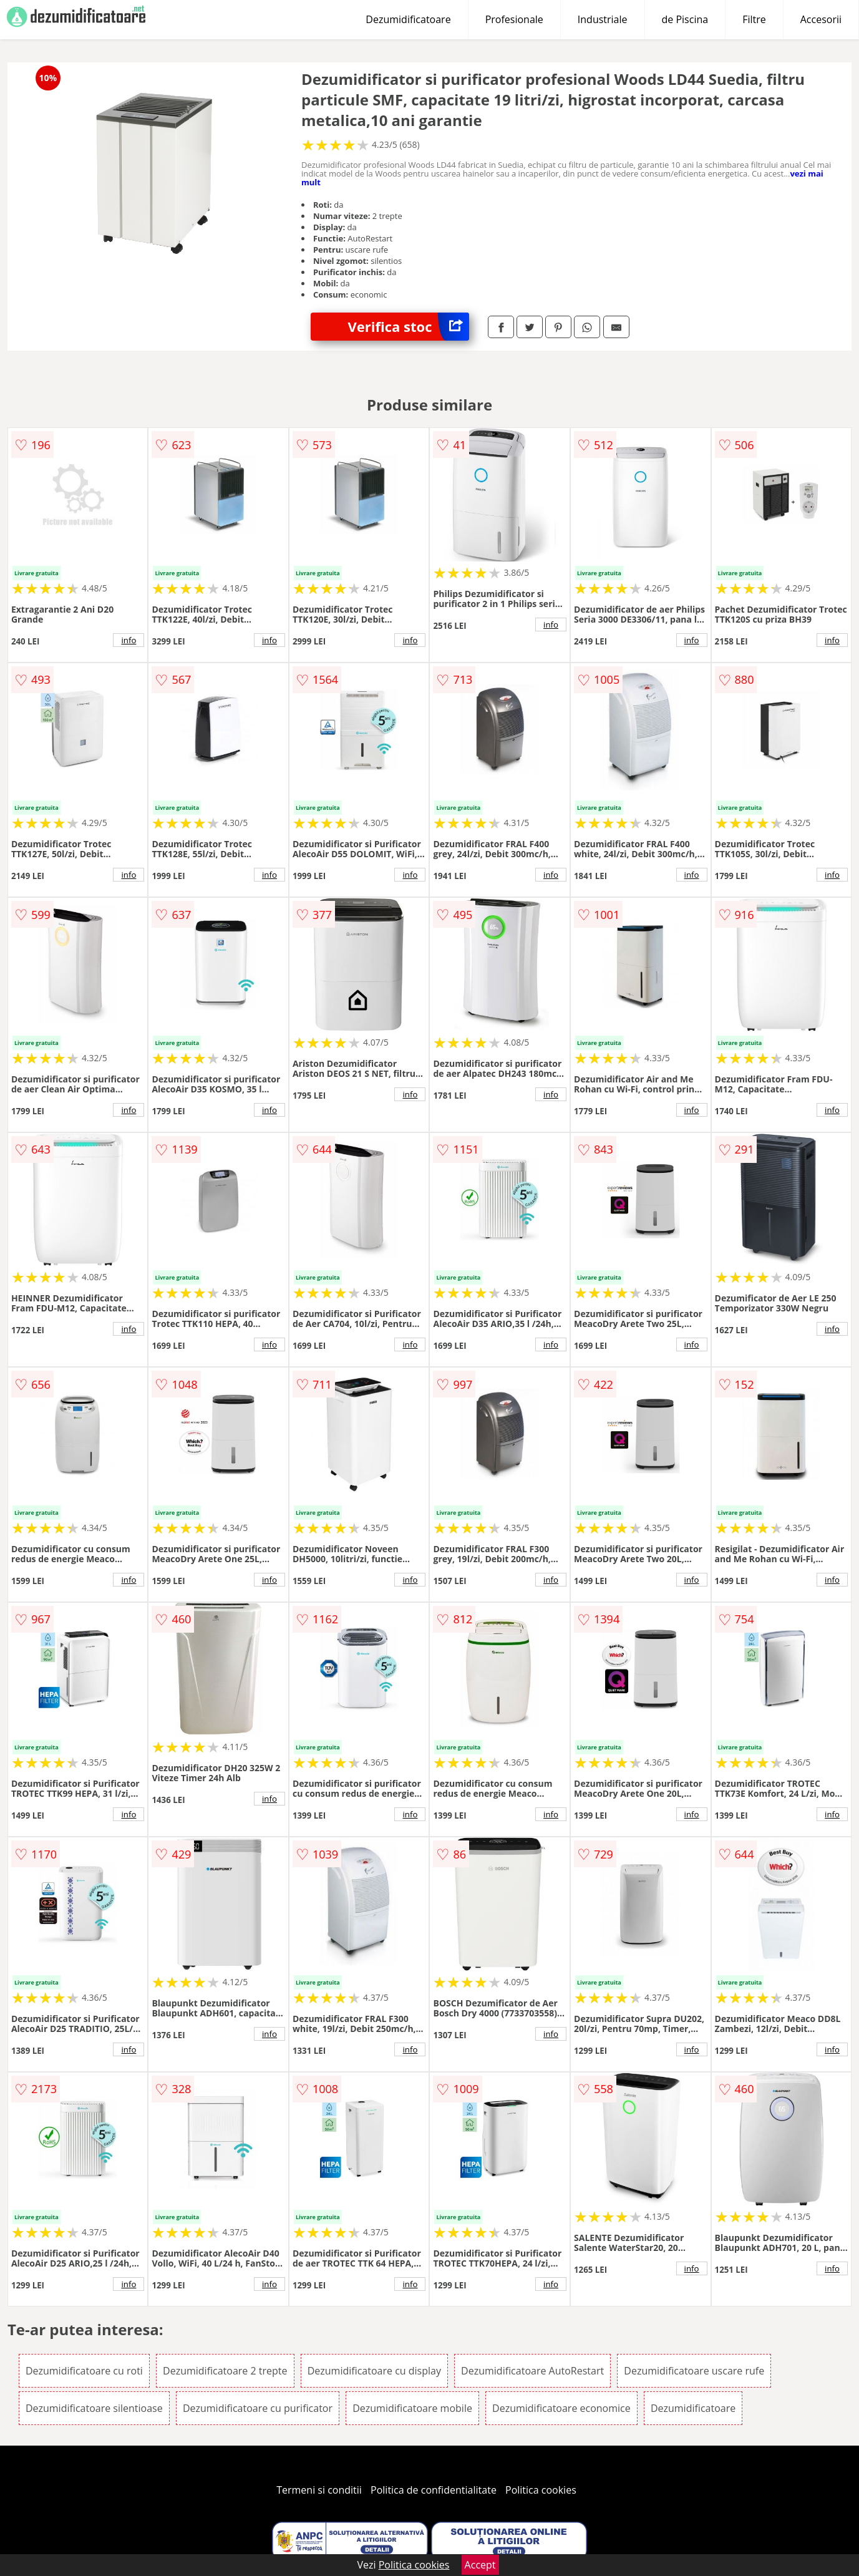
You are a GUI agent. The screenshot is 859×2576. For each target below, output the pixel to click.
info (128, 640)
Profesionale (514, 19)
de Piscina (685, 19)
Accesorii (821, 19)
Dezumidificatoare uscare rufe (694, 2371)
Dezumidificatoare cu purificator (257, 2408)
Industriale (603, 19)
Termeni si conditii (319, 2490)
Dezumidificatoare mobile (412, 2408)
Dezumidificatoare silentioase (94, 2408)
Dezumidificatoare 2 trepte (225, 2371)
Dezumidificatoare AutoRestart (532, 2371)
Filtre (754, 19)
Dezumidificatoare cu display (374, 2371)
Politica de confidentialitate (434, 2490)
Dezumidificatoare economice (561, 2408)
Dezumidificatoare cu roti (84, 2371)
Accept (480, 2565)
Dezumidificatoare (408, 19)
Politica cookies (540, 2490)
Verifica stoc (408, 327)
